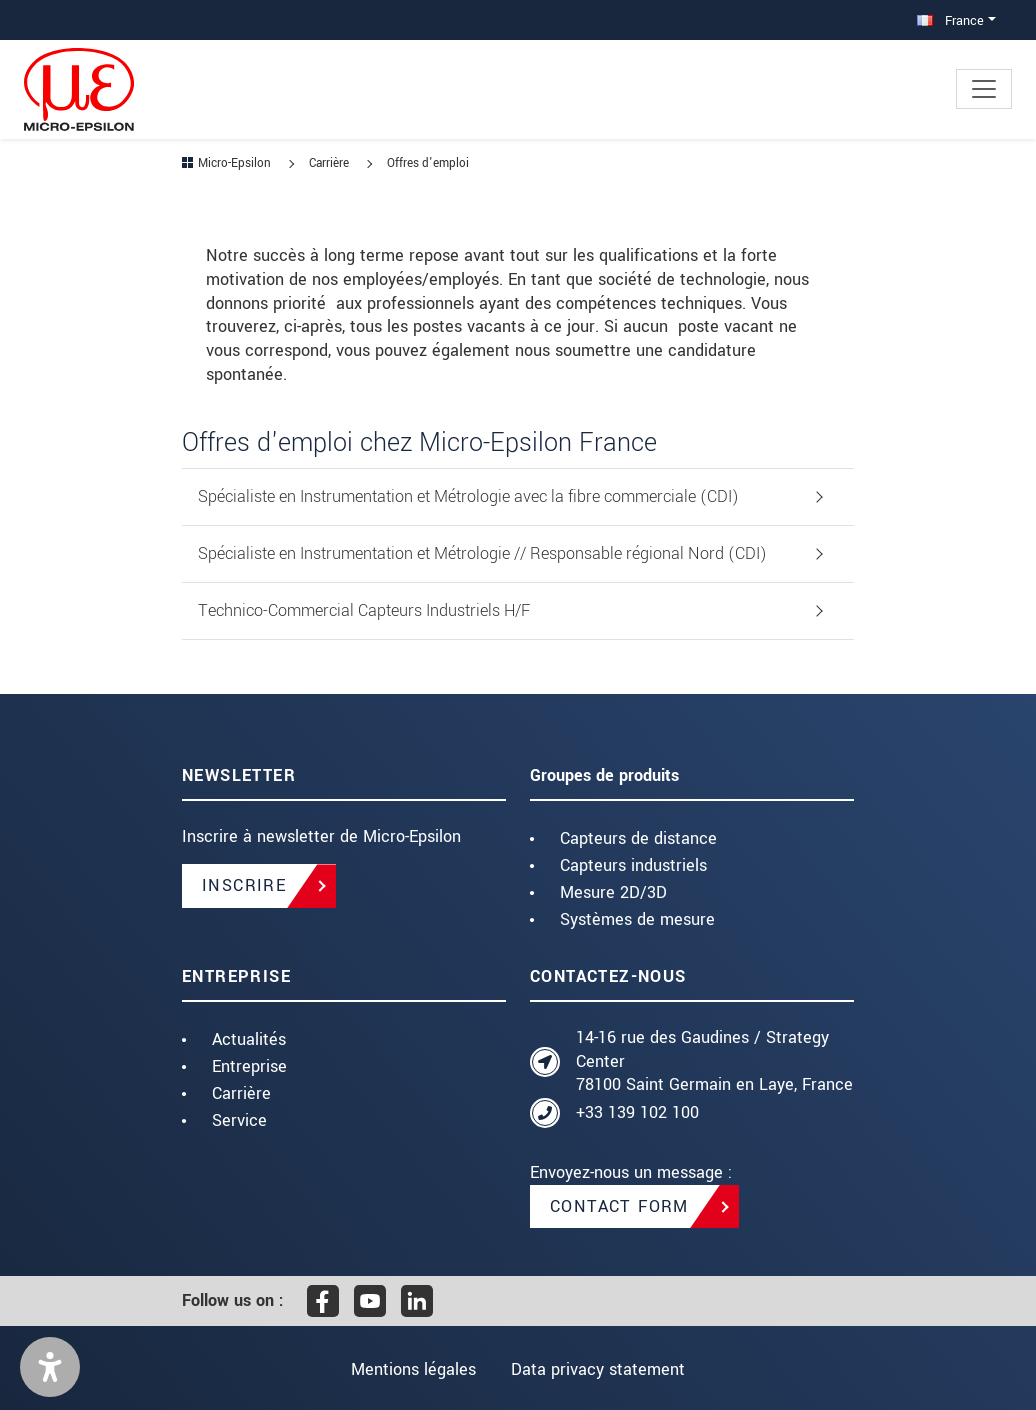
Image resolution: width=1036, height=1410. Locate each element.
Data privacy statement (600, 1369)
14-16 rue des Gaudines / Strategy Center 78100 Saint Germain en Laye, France (714, 1061)
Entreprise (249, 1066)
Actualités (249, 1039)
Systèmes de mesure (637, 919)
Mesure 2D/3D (613, 892)
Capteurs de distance (638, 838)
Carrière (241, 1093)
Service (239, 1120)
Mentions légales (411, 1369)
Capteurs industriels (633, 865)
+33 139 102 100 (637, 1112)
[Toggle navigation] (984, 89)
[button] (50, 1367)
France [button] (950, 20)
